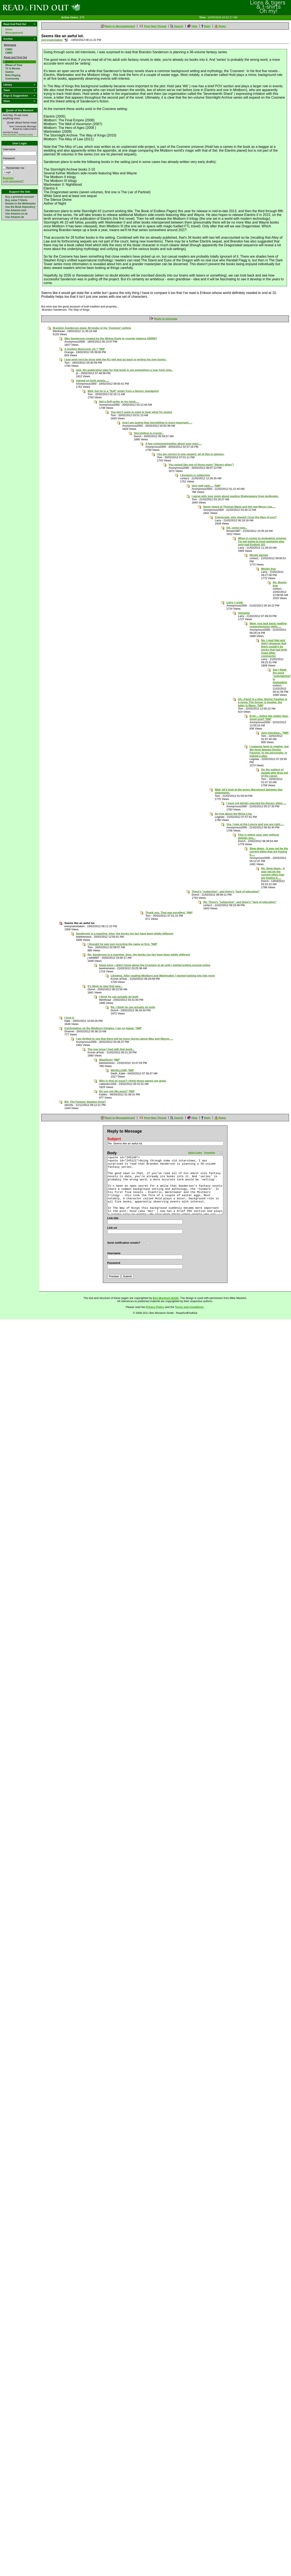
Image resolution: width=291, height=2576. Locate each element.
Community (12, 78)
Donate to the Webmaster (20, 203)
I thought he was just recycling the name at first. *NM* (122, 944)
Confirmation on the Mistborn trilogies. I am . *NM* (103, 1028)
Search (178, 26)
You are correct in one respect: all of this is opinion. (190, 454)
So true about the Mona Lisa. (233, 813)
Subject (114, 1139)
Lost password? (13, 181)
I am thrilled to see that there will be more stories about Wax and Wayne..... (124, 1038)
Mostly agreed (259, 555)
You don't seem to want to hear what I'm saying (141, 412)
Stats (207, 26)
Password (9, 158)
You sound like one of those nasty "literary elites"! (201, 464)
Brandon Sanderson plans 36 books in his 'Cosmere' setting (92, 328)
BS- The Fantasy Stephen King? (85, 1101)
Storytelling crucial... (149, 433)
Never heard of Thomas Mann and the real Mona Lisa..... (239, 506)
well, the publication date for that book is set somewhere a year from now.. (124, 370)
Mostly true (268, 568)
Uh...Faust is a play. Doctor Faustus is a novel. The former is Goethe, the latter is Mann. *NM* (262, 702)
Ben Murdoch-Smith (166, 1298)
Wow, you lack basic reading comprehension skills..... (268, 625)
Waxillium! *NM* (109, 1059)
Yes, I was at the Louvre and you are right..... (255, 824)
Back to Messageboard (120, 26)
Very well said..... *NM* (206, 485)
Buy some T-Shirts (16, 200)
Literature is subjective (195, 475)
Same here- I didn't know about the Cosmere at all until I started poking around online (154, 965)
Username (9, 149)
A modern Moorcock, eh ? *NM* (84, 349)
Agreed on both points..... (92, 380)
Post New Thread (155, 26)
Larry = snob (234, 602)
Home (8, 29)
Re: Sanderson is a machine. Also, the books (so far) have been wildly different (139, 954)
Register (8, 178)
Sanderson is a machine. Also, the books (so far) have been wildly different (124, 933)
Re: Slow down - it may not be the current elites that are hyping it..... (273, 873)
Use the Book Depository (20, 206)
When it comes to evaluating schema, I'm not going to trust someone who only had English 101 (262, 541)
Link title (112, 1218)
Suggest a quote (25, 134)
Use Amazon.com (15, 210)
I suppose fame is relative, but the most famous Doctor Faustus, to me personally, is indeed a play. (269, 751)
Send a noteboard (66, 39)
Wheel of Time (13, 65)
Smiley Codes (195, 1153)
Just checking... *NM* (275, 732)
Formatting (209, 1153)
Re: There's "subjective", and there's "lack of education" (239, 902)
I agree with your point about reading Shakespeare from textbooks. (235, 496)
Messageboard (14, 32)
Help (194, 26)
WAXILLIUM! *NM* (122, 1070)
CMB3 (8, 52)
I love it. (69, 1017)
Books (9, 61)
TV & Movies (12, 68)
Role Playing (12, 75)
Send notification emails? (123, 1242)
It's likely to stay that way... (105, 986)
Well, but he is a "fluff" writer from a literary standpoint (123, 391)
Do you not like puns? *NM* (117, 1091)
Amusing (244, 612)
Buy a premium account (19, 196)
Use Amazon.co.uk (16, 213)
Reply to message (165, 318)
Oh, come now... (236, 527)
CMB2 (8, 49)
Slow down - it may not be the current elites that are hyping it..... (269, 851)
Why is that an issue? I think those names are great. (132, 1080)
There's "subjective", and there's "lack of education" (226, 891)
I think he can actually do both (118, 996)
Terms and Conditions (189, 1307)
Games (9, 71)
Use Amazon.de (14, 217)
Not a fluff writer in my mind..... (119, 401)
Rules (222, 26)
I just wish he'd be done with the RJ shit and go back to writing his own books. (115, 359)
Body (112, 1153)
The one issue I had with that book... (111, 1049)
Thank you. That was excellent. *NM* (169, 912)
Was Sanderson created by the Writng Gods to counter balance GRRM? (110, 338)
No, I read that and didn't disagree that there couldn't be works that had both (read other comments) (274, 648)
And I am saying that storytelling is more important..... (157, 422)
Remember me (15, 167)
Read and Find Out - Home (63, 7)
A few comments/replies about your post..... (173, 443)
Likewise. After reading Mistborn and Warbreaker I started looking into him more (163, 975)
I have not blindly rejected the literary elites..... (256, 803)
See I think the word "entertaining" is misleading (282, 676)
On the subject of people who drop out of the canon (274, 772)
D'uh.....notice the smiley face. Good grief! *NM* (269, 717)
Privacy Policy (155, 1307)
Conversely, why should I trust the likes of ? (246, 517)
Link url (112, 1227)
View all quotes (10, 134)
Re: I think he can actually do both (133, 1007)
